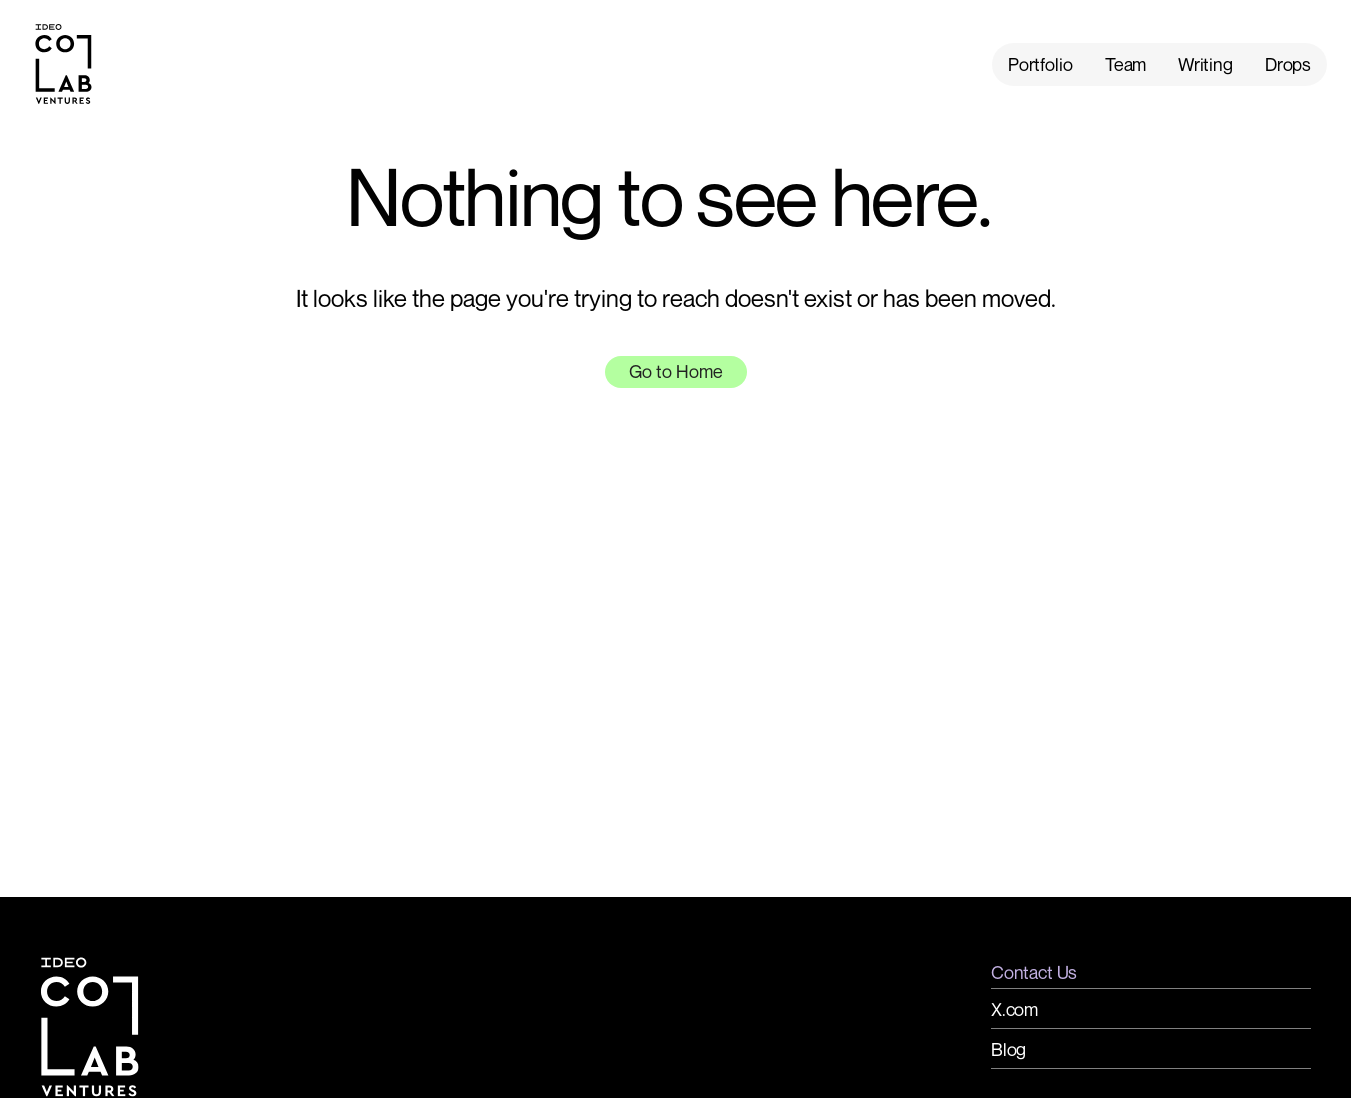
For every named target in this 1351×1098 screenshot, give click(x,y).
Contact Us (1034, 972)
